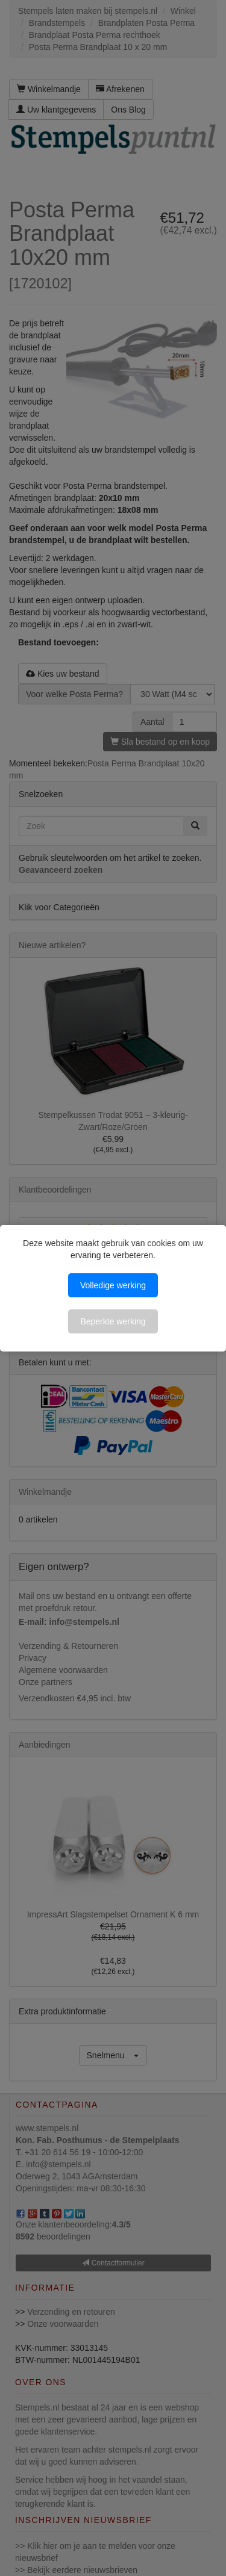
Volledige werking (113, 1285)
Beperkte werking (112, 1321)
